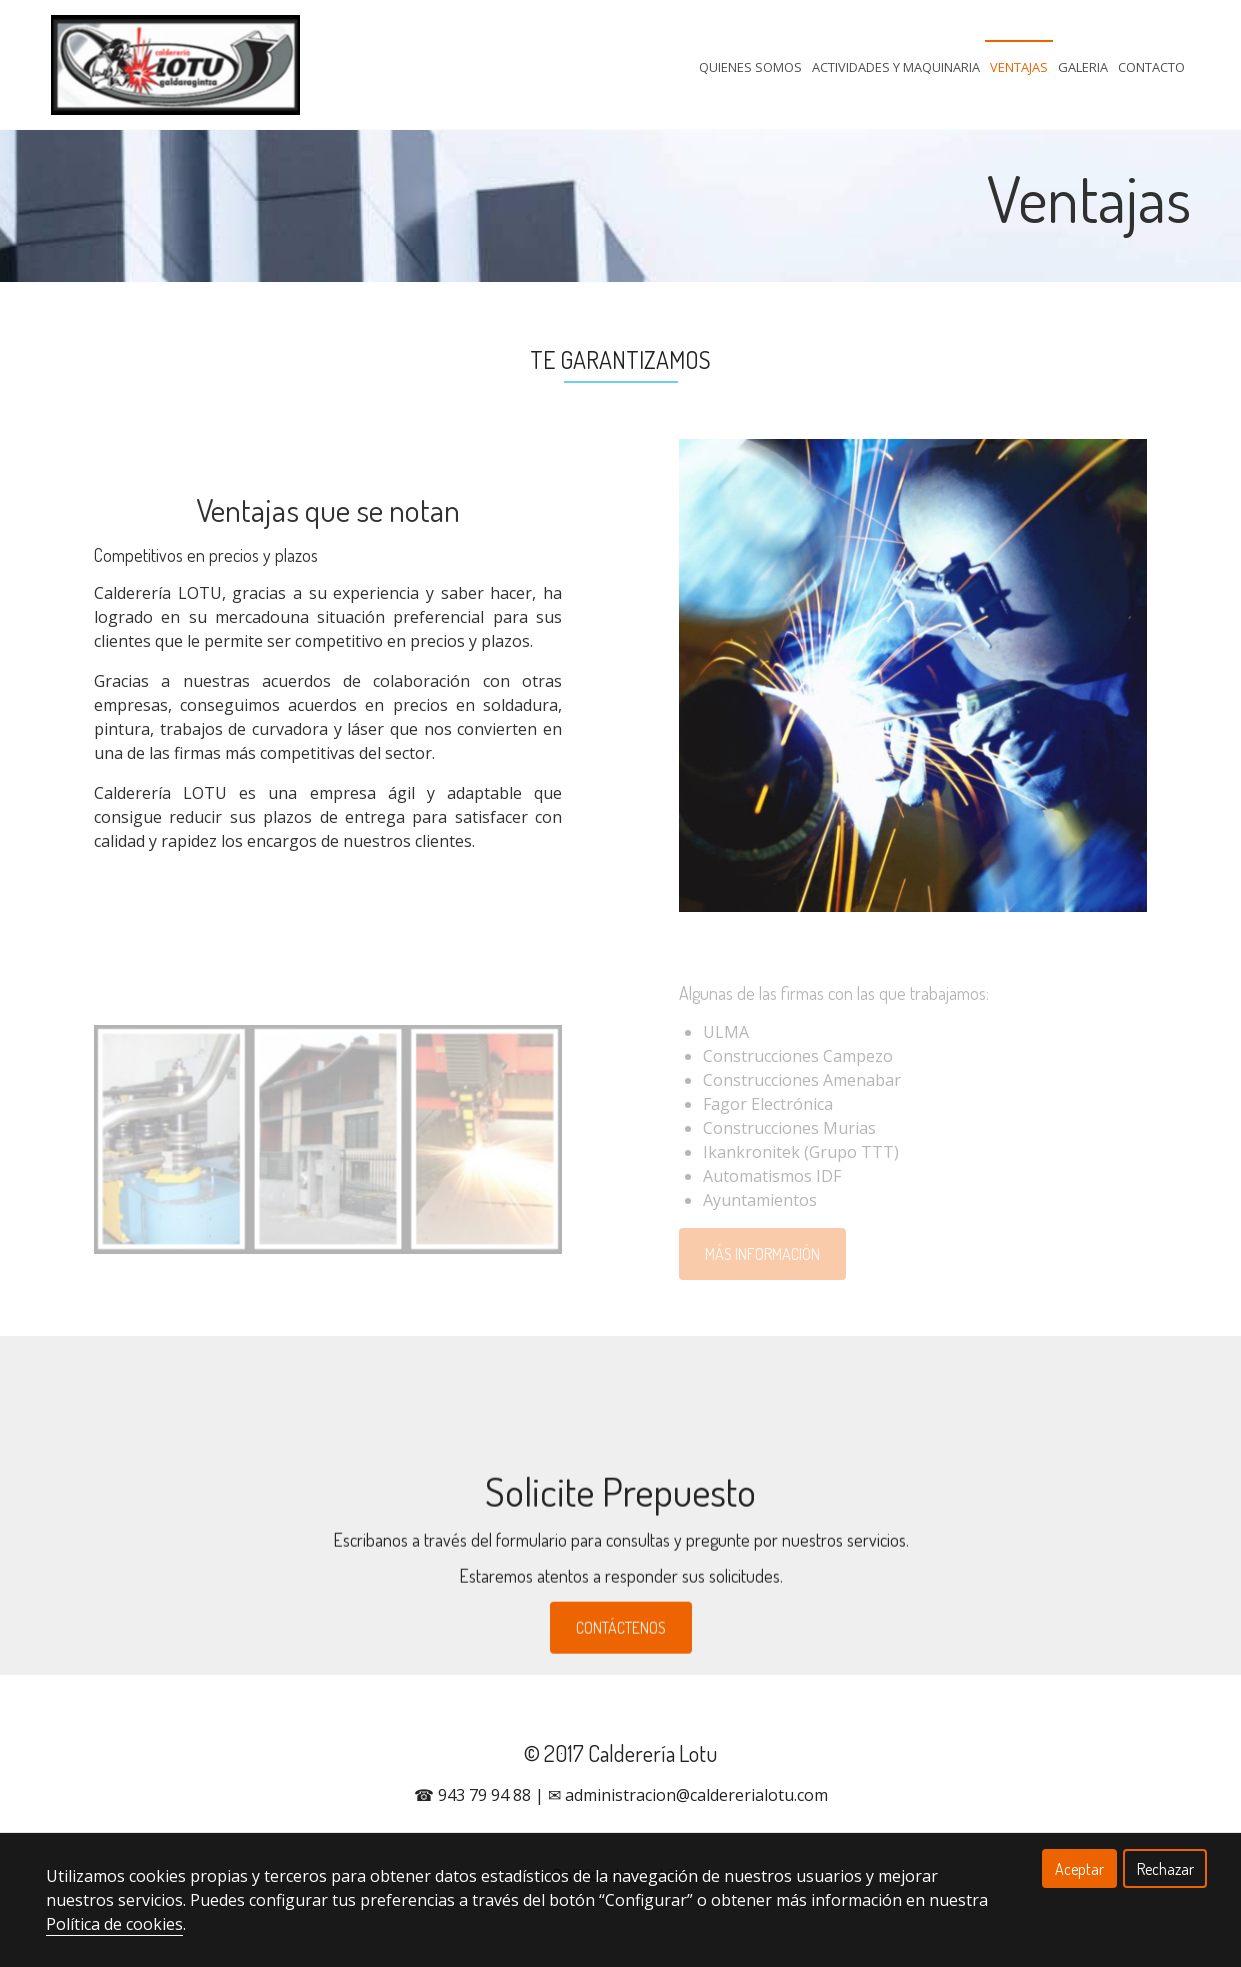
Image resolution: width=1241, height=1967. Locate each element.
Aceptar (1079, 1869)
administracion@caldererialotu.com (696, 1795)
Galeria (1083, 67)
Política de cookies (114, 1924)
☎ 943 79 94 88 (472, 1795)
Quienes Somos (750, 67)
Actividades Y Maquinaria (896, 67)
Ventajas (1019, 67)
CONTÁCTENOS (621, 1661)
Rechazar (1165, 1869)
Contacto (1151, 67)
